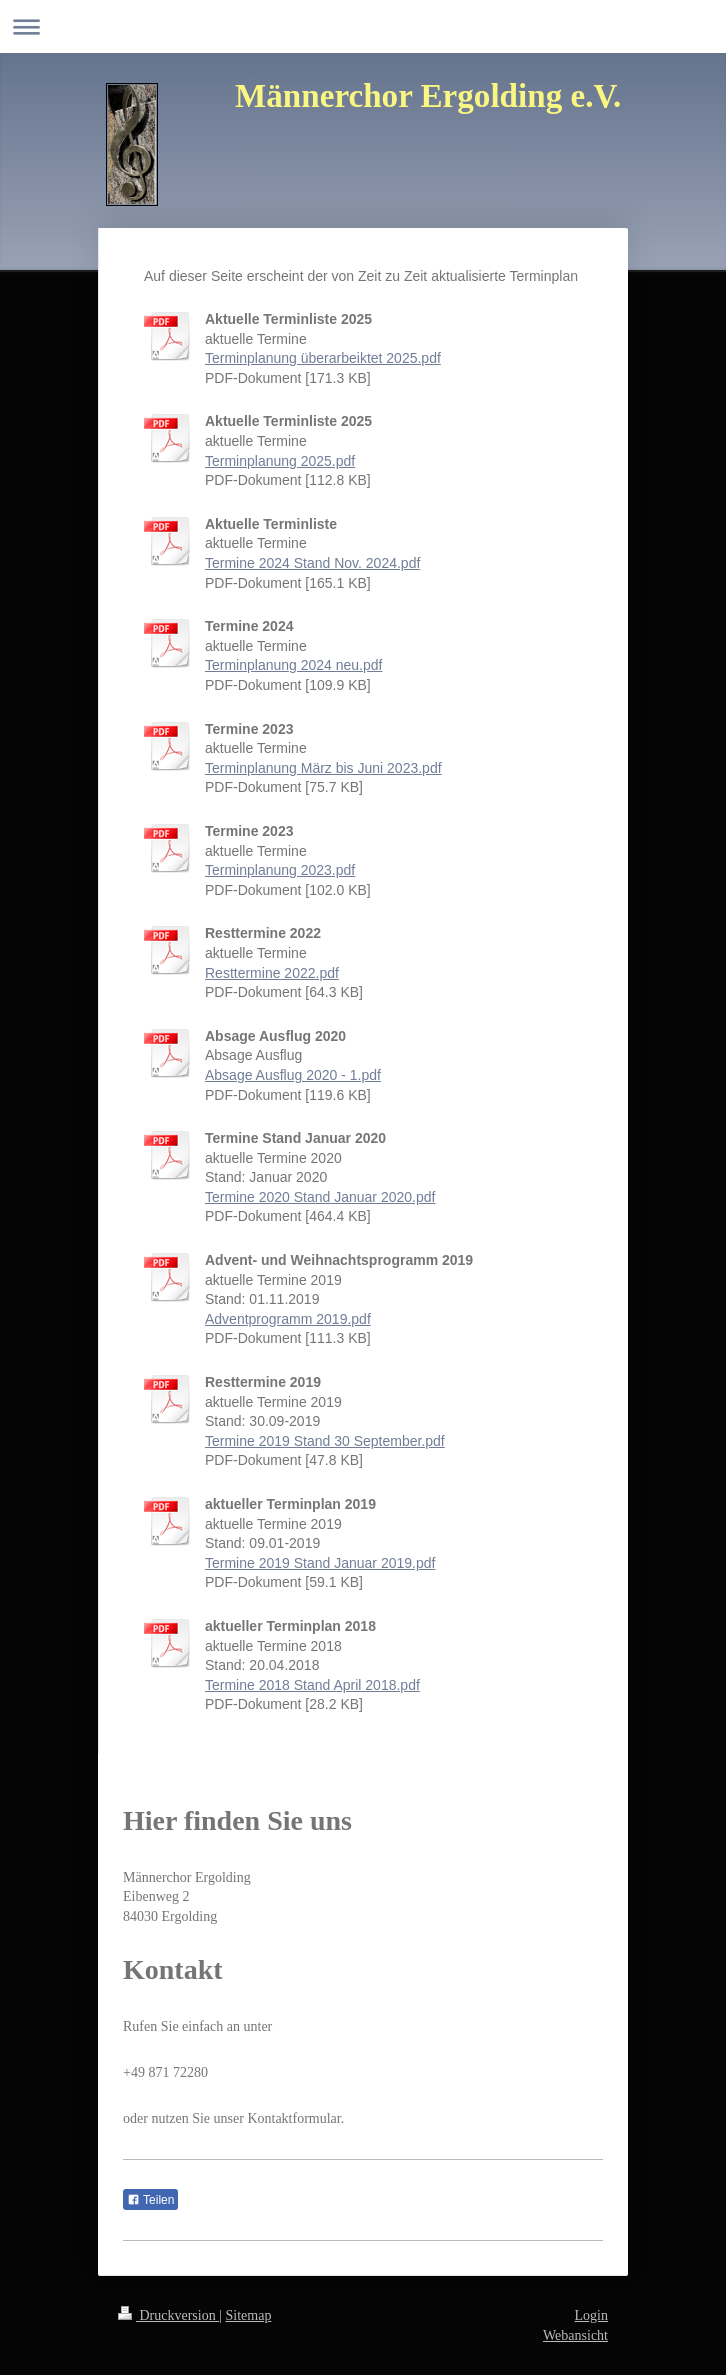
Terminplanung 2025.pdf (280, 461)
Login (591, 2315)
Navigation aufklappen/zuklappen (363, 26)
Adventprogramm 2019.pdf (288, 1319)
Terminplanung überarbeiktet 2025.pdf (323, 358)
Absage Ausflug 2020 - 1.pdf (293, 1075)
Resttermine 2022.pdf (272, 973)
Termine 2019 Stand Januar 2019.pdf (320, 1563)
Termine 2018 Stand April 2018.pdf (312, 1685)
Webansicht (575, 2335)
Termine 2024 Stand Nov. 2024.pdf (312, 563)
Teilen (150, 2200)
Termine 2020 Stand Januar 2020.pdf (320, 1197)
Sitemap (249, 2315)
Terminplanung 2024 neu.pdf (293, 665)
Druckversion (168, 2315)
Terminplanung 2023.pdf (280, 870)
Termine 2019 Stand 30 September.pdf (325, 1441)
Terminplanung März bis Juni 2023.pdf (323, 768)
